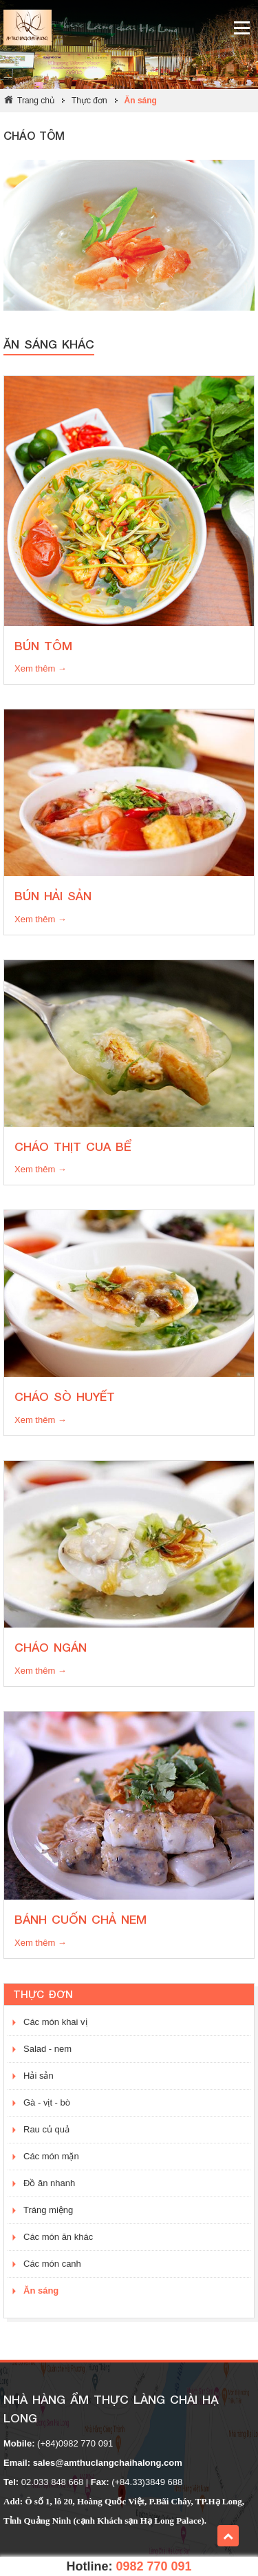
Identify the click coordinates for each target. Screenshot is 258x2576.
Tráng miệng (48, 2210)
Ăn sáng (141, 100)
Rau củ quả (46, 2129)
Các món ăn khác (58, 2237)
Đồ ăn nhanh (49, 2183)
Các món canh (52, 2263)
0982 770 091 (153, 2566)
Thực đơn (89, 100)
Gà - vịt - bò (46, 2102)
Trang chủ (35, 100)
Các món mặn (51, 2156)
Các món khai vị (55, 2022)
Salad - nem (47, 2049)
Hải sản (38, 2075)
